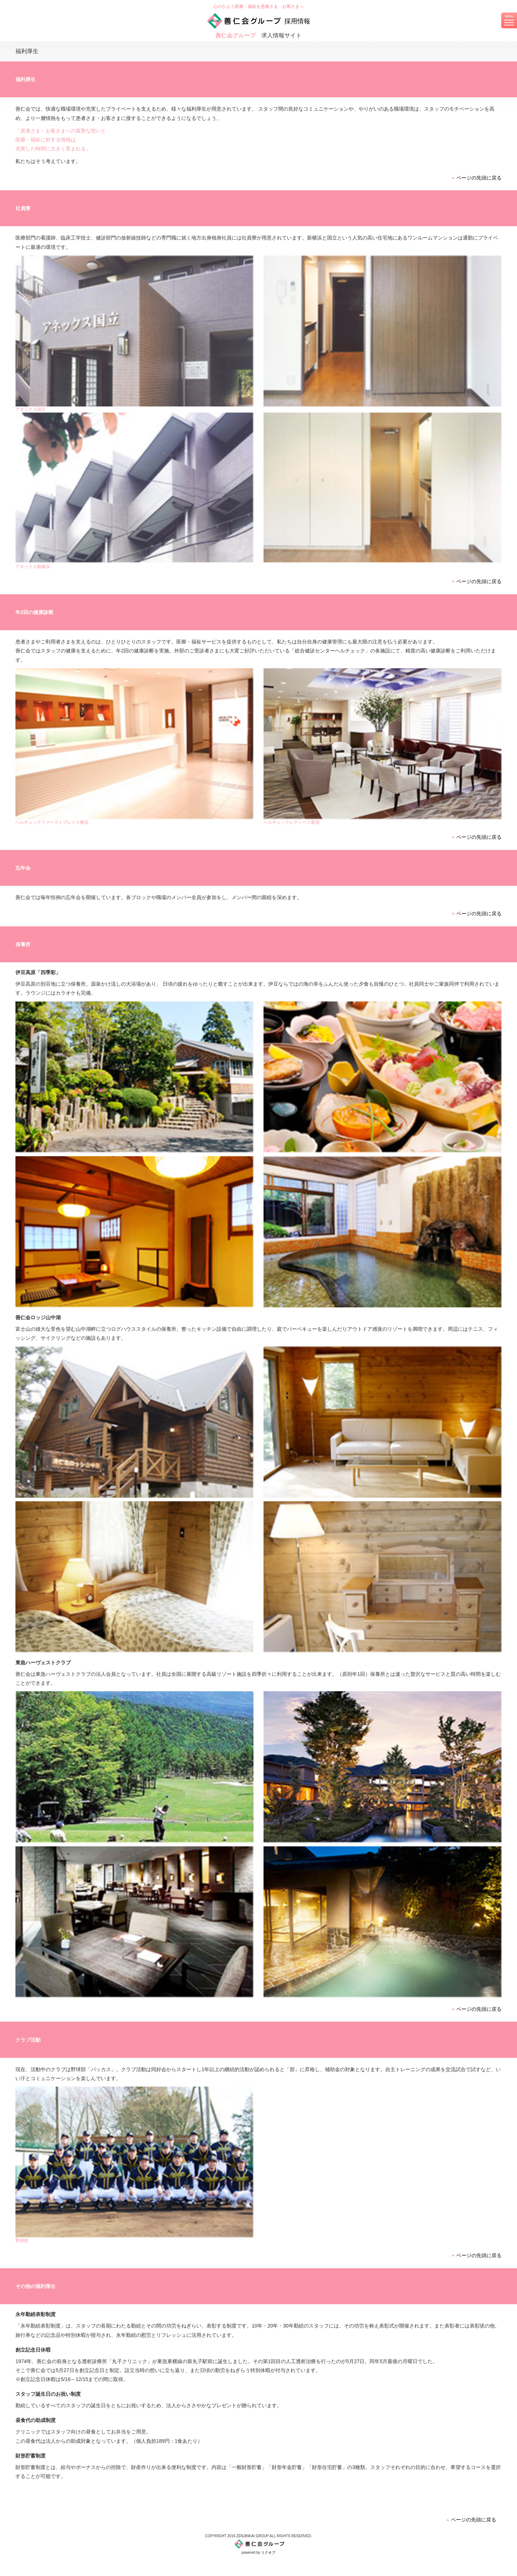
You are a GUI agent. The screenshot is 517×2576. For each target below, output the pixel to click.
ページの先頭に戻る (479, 178)
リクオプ (268, 2552)
